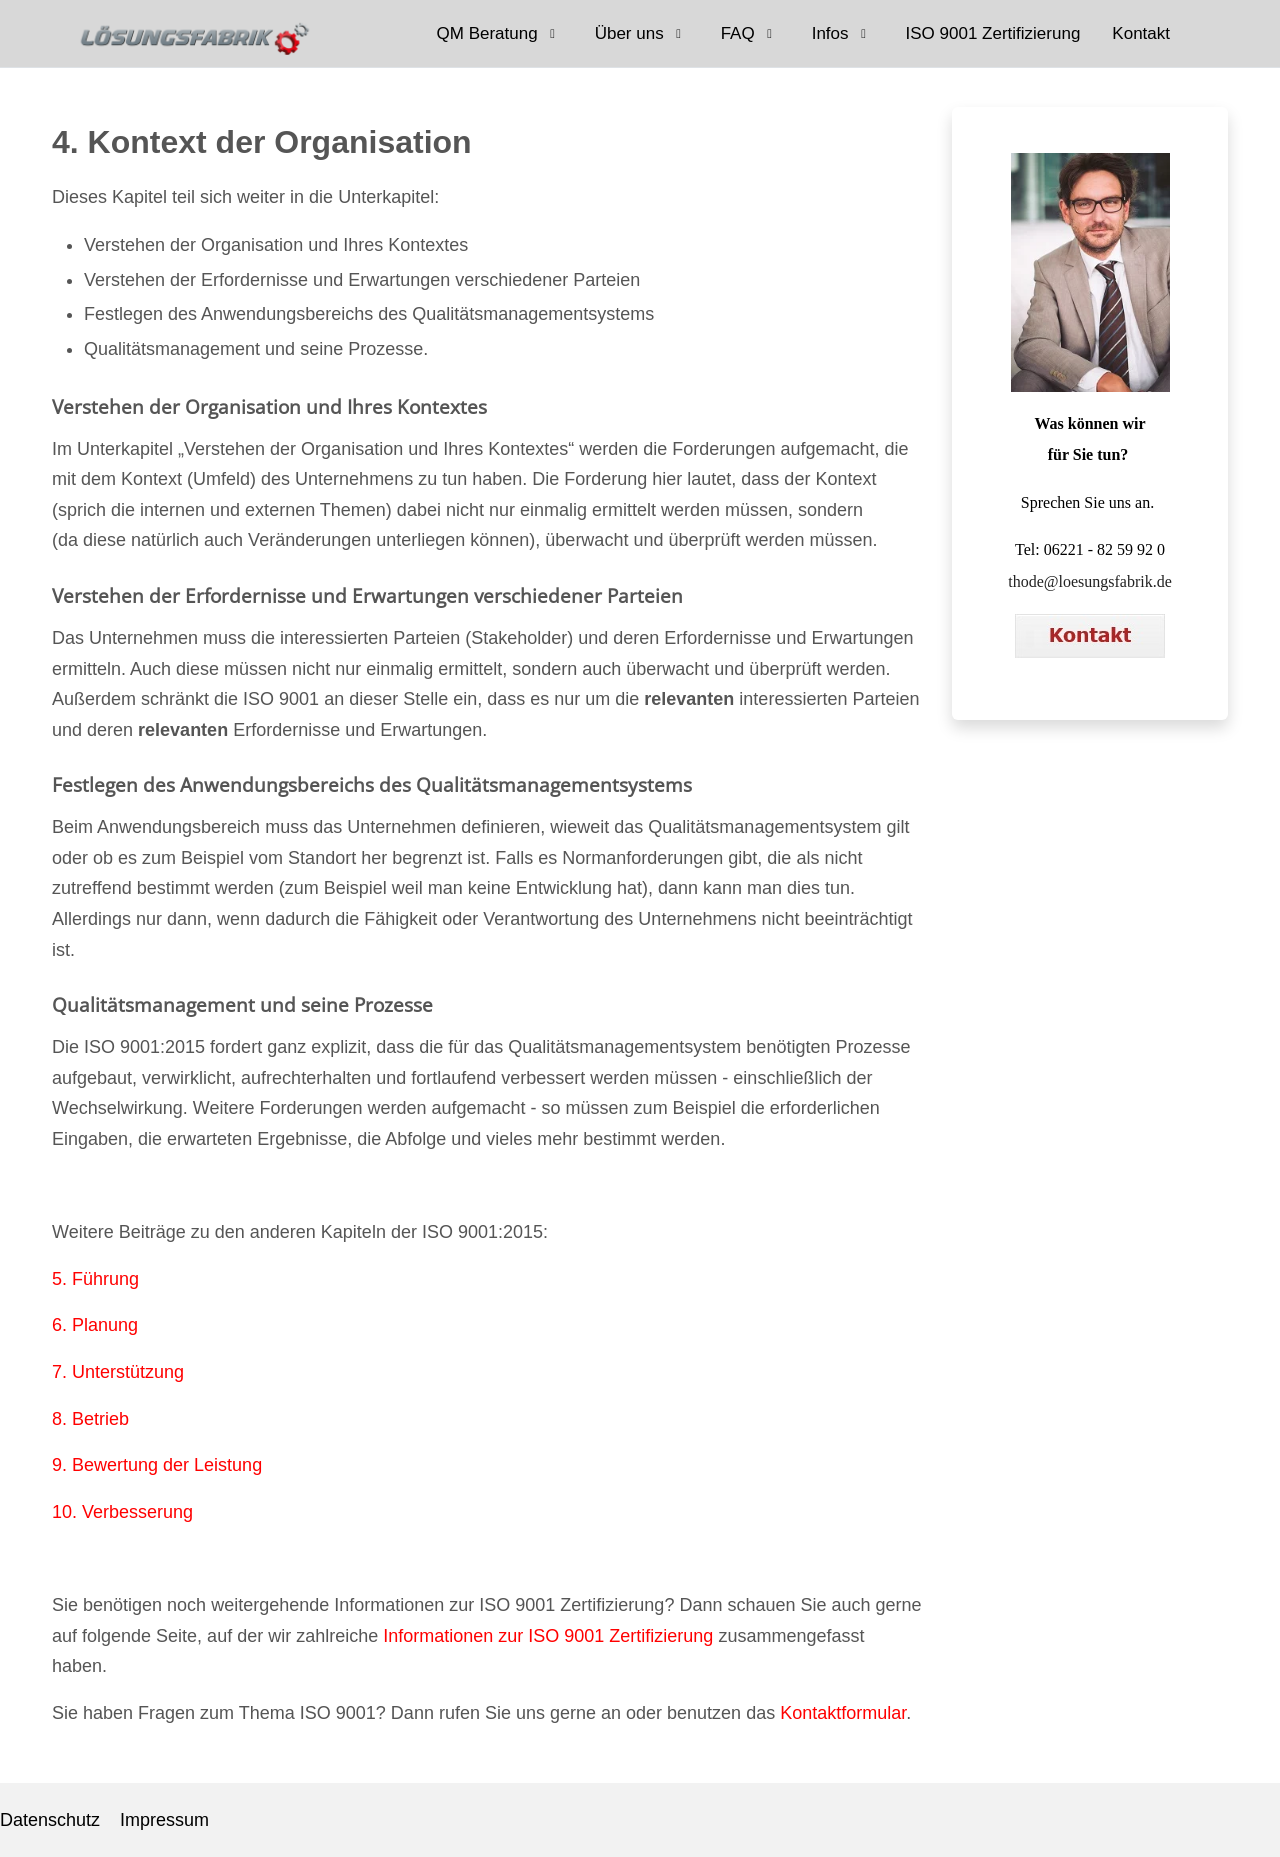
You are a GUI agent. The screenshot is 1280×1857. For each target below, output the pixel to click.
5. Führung (95, 1279)
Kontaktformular (843, 1713)
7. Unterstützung (118, 1372)
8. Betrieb (90, 1419)
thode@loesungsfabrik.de (1090, 581)
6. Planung (95, 1325)
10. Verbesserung (122, 1512)
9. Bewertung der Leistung (157, 1465)
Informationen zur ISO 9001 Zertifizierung (548, 1636)
